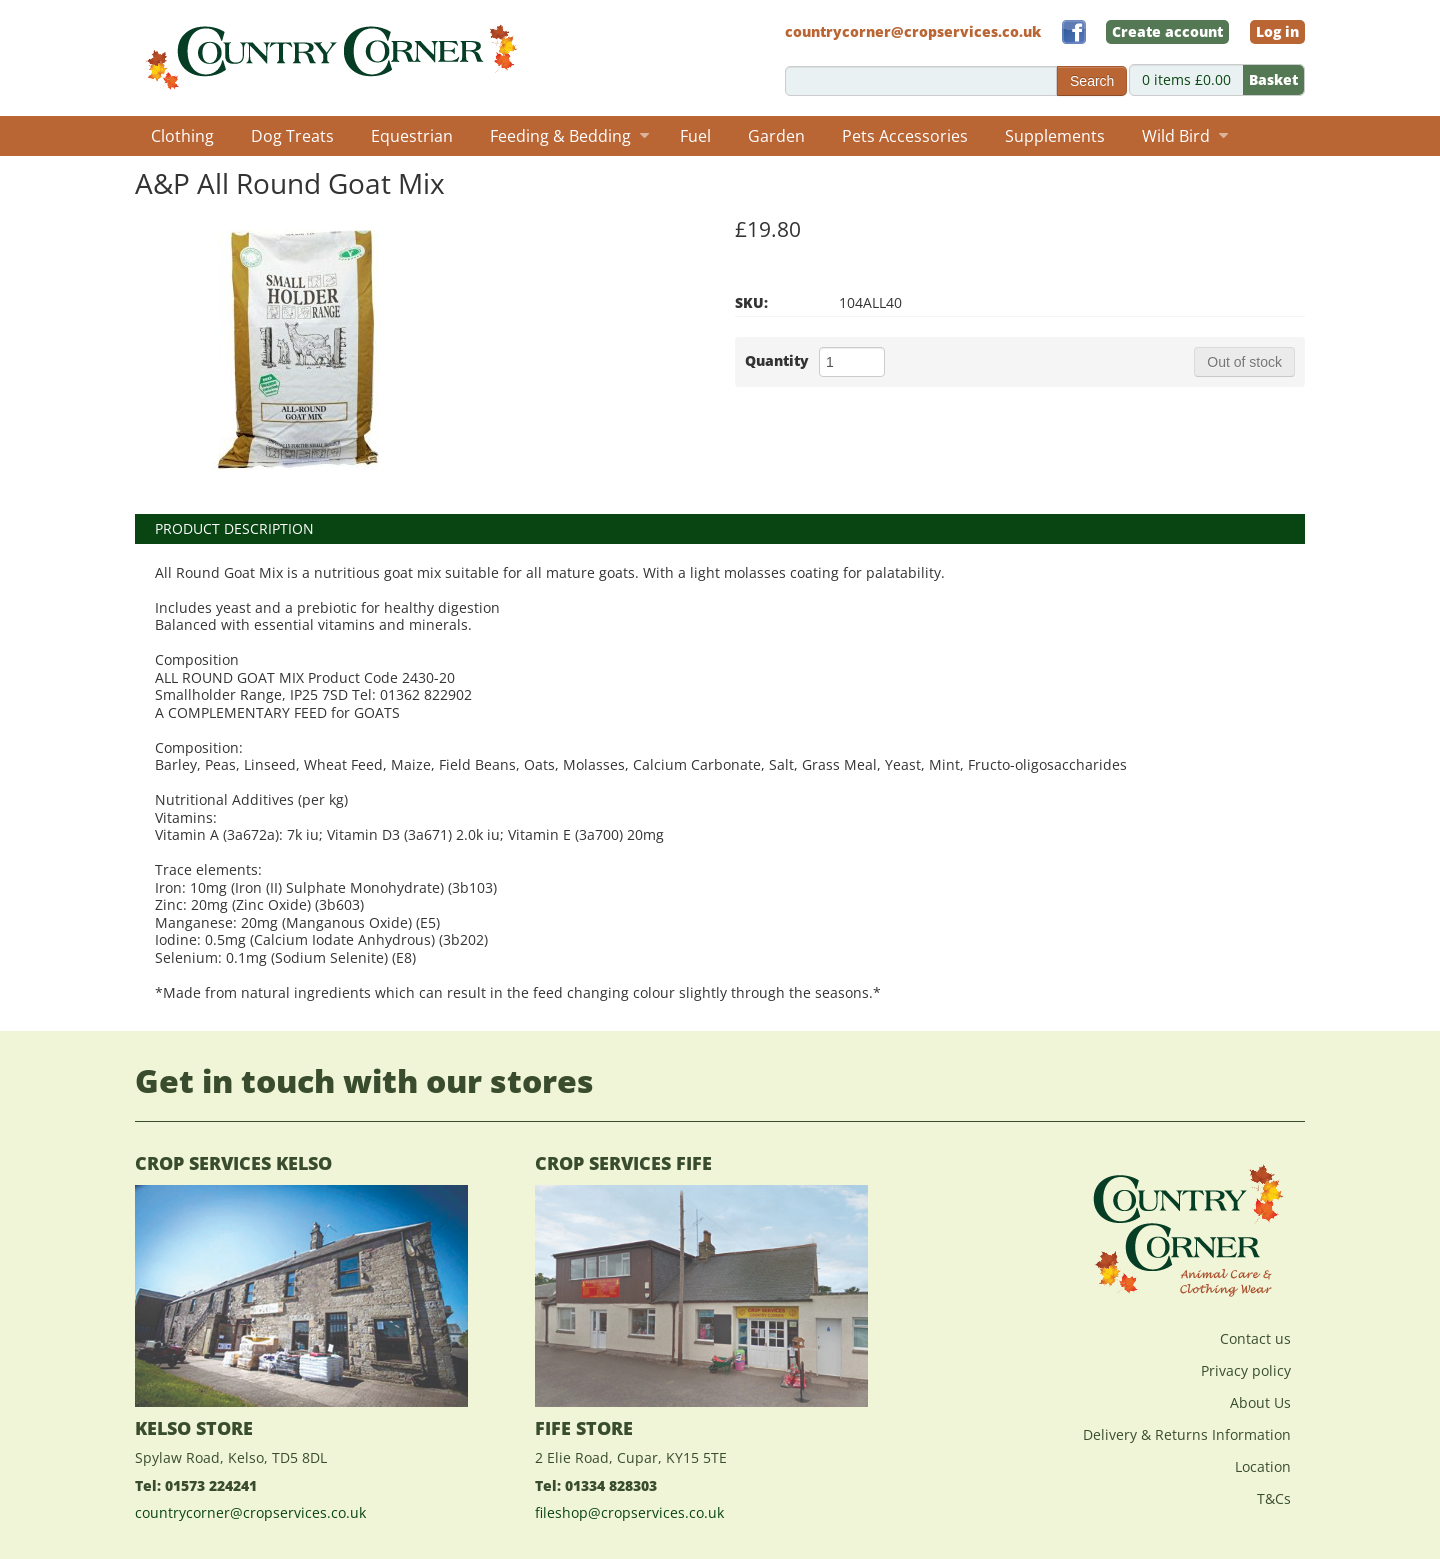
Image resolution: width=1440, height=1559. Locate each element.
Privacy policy (1246, 1370)
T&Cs (1274, 1498)
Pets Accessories (905, 136)
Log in (1277, 31)
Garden (776, 136)
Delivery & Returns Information (1187, 1434)
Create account (1167, 31)
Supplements (1055, 136)
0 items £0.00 (1223, 80)
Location (1263, 1466)
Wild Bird (1185, 136)
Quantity (777, 360)
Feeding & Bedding (569, 136)
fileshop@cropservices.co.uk (629, 1512)
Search (1092, 81)
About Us (1260, 1402)
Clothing (182, 136)
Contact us (1255, 1338)
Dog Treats (292, 136)
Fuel (695, 136)
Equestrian (412, 136)
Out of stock (1244, 362)
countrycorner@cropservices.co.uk (250, 1512)
